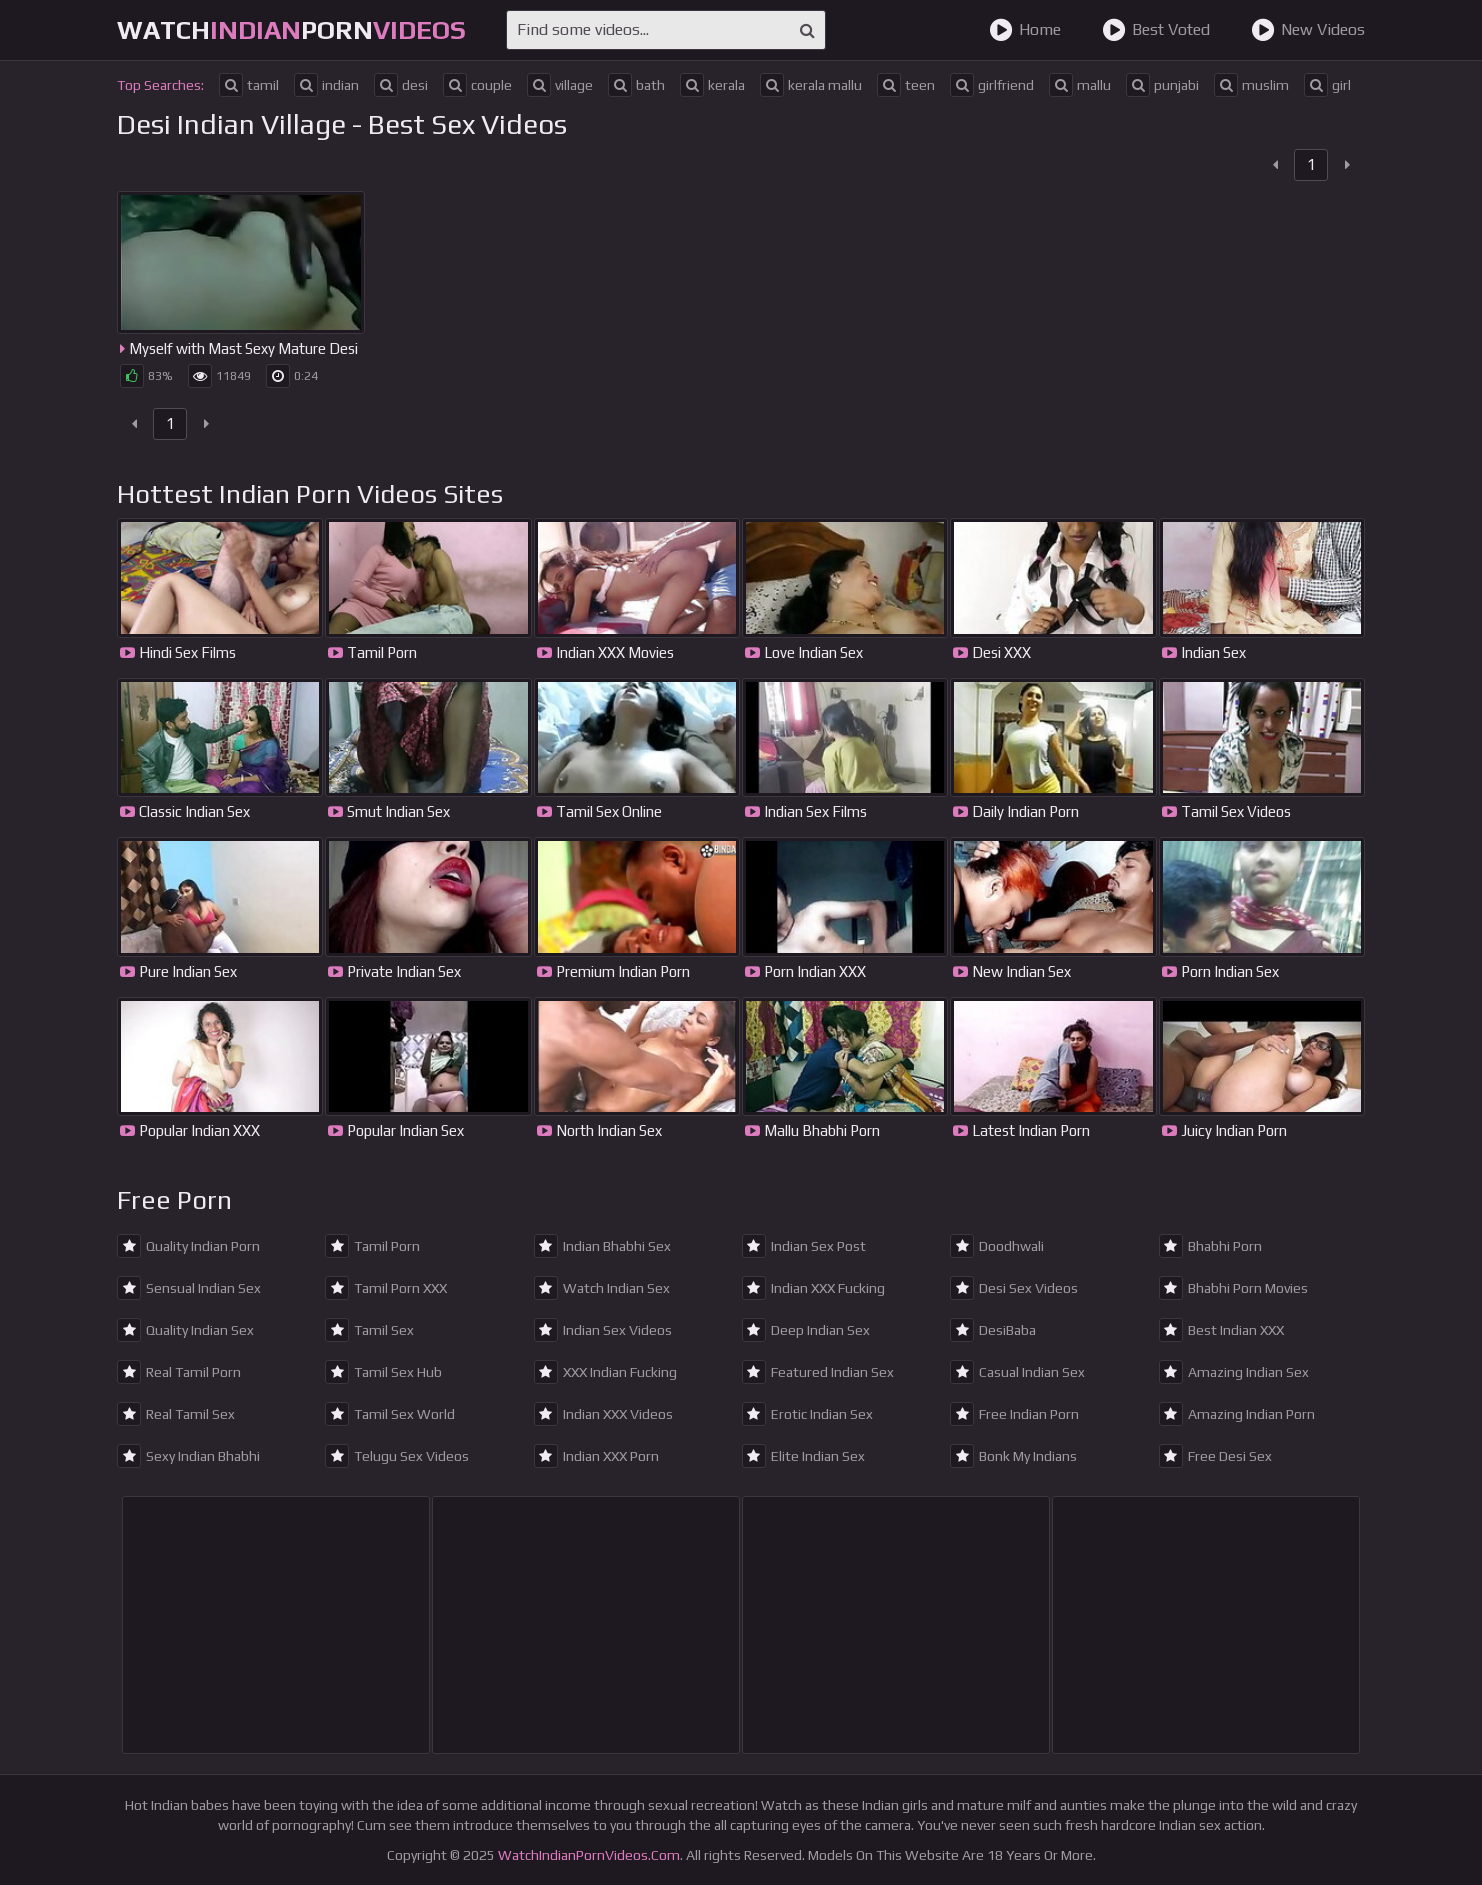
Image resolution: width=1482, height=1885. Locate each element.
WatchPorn (291, 30)
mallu (1080, 85)
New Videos (1308, 30)
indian (326, 85)
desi (401, 85)
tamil (249, 85)
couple (477, 85)
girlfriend (992, 85)
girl (1327, 85)
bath (636, 85)
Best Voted (1156, 30)
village (560, 85)
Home (1025, 30)
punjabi (1162, 85)
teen (906, 85)
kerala (712, 85)
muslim (1251, 85)
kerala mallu (811, 85)
